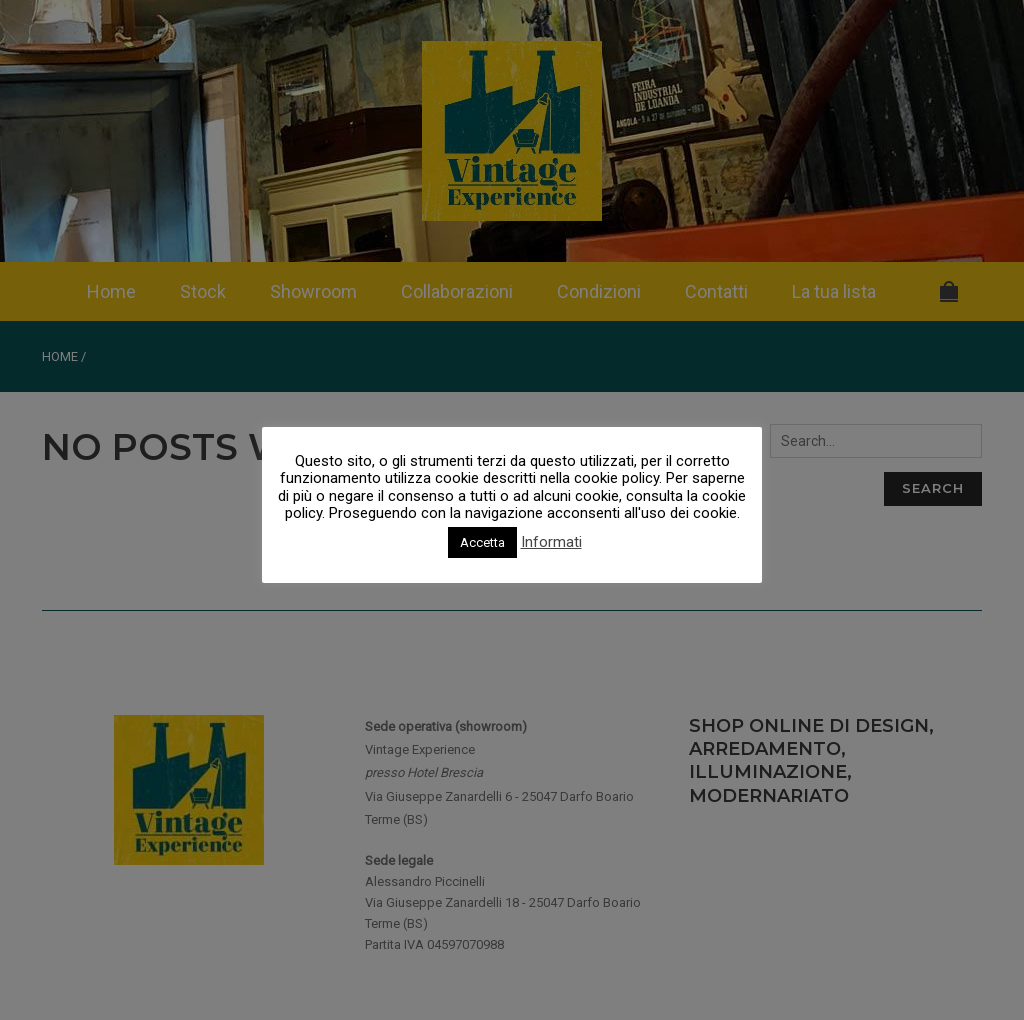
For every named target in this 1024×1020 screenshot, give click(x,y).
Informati (551, 542)
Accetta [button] (482, 542)
